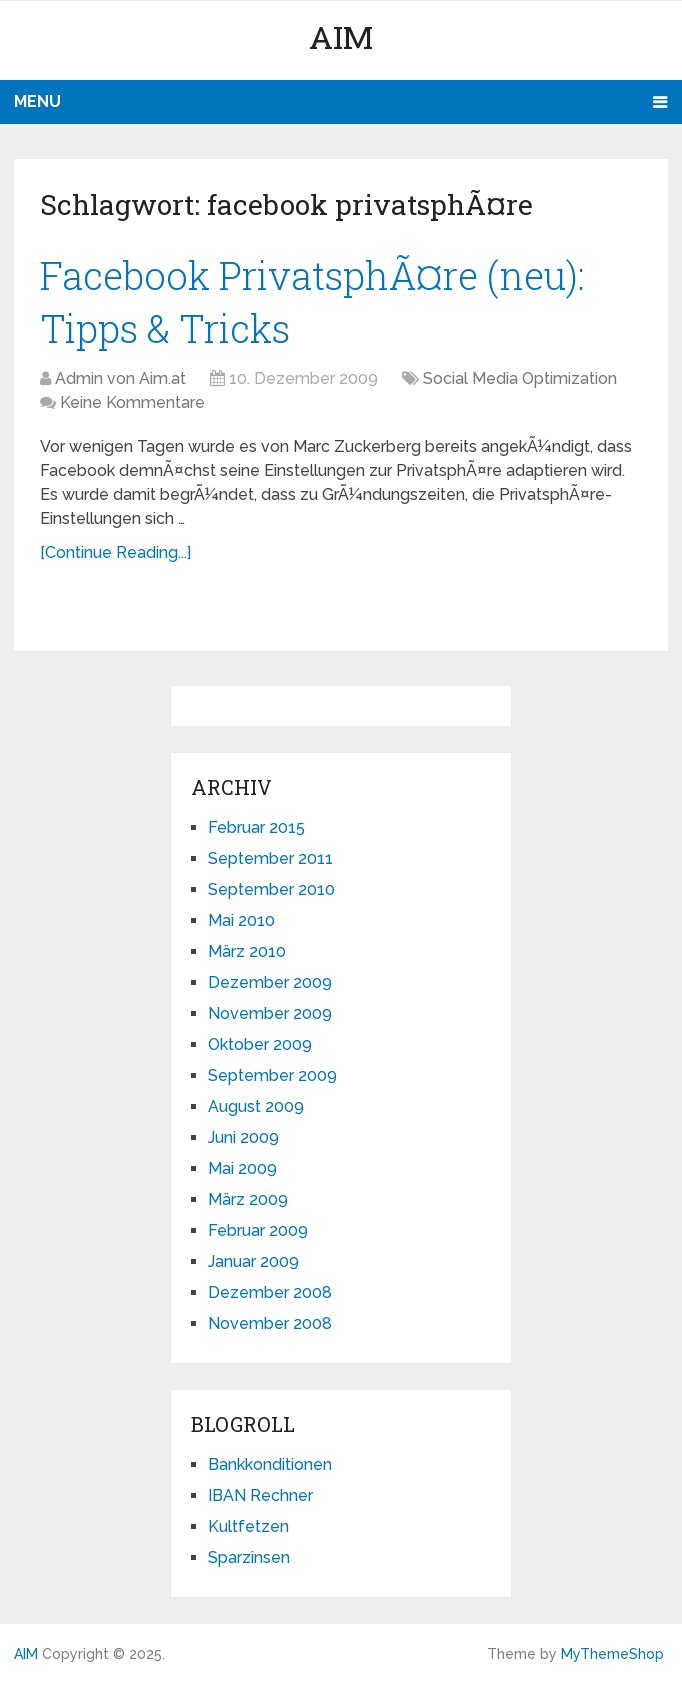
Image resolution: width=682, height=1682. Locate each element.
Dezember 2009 (270, 982)
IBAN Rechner (260, 1495)
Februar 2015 (256, 827)
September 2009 (272, 1075)
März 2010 (247, 951)
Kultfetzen (248, 1526)
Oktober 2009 (260, 1044)
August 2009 (256, 1106)
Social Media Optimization (520, 378)
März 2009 (248, 1199)
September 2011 (270, 858)
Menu (37, 101)
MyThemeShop (612, 1654)
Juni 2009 (243, 1137)
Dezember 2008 (270, 1292)
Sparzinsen (249, 1557)
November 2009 (270, 1013)
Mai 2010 (241, 920)
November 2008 (270, 1323)
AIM (341, 36)
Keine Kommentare (132, 402)
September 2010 (271, 889)
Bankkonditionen (270, 1464)
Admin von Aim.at (120, 378)
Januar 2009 (253, 1261)
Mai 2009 (242, 1168)
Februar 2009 (258, 1230)
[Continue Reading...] (115, 552)
